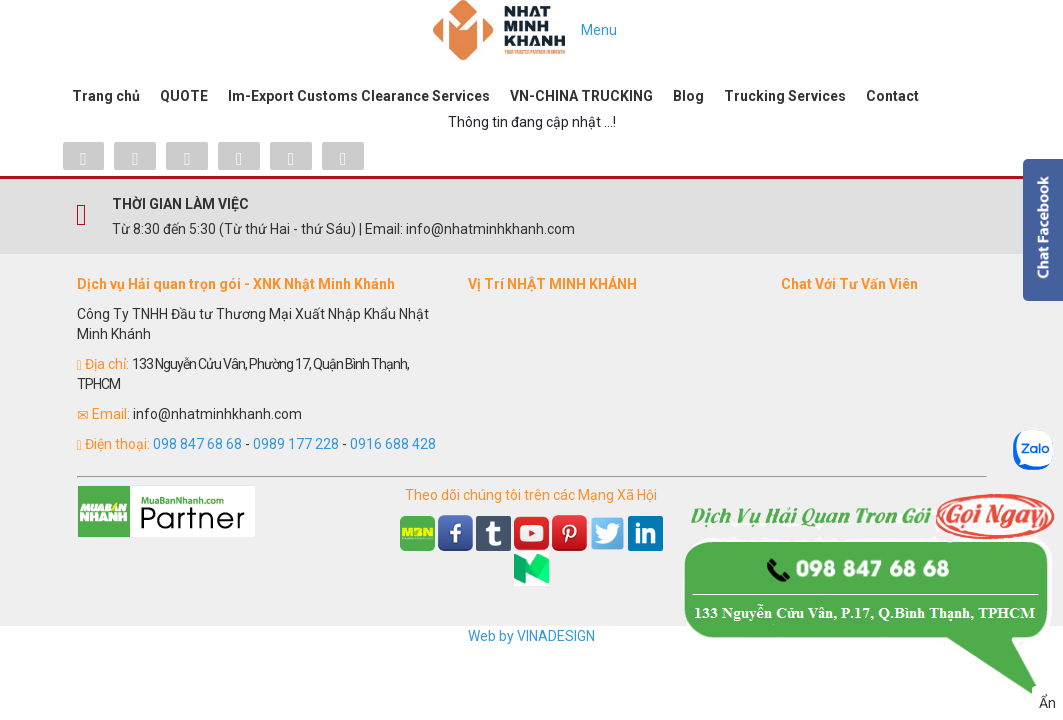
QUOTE (184, 96)
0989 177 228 (296, 444)
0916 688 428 (393, 444)
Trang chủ (106, 96)
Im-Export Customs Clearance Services (359, 96)
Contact (892, 96)
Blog (688, 96)
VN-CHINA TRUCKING (581, 96)
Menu (599, 30)
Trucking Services (785, 96)
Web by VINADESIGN (531, 636)
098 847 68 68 (197, 444)
